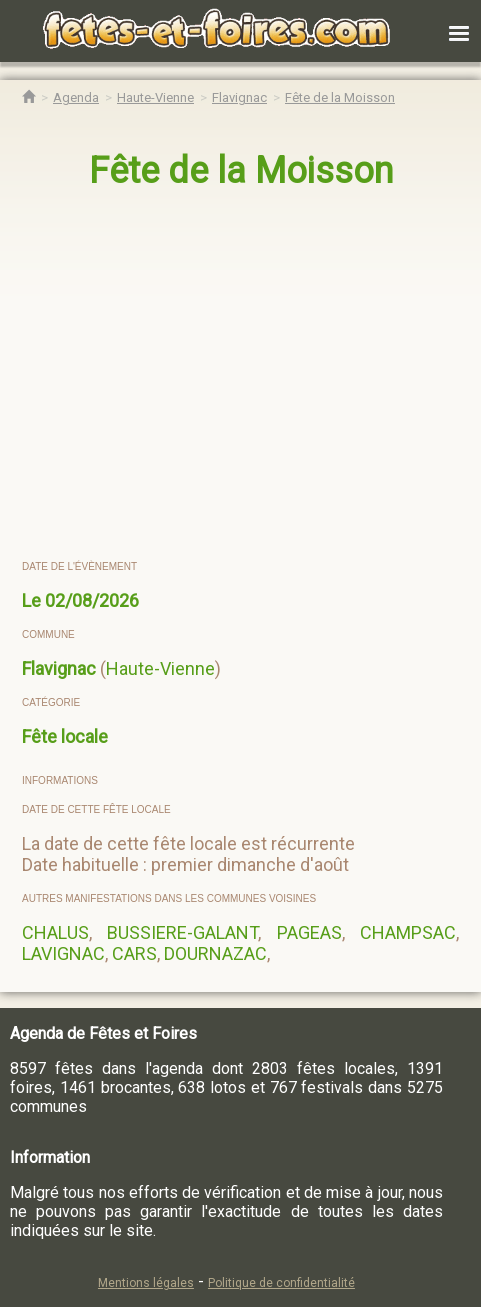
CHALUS (55, 932)
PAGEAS (309, 932)
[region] (241, 376)
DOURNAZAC (215, 953)
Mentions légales (146, 1283)
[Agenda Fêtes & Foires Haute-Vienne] (155, 97)
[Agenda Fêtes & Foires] (76, 97)
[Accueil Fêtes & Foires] (28, 97)
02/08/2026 (92, 600)
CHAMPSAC (408, 932)
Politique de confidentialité (281, 1283)
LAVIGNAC (63, 953)
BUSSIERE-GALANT (182, 932)
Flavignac (59, 668)
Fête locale (65, 736)
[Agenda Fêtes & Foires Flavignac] (239, 97)
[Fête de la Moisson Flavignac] (340, 97)
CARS (134, 953)
